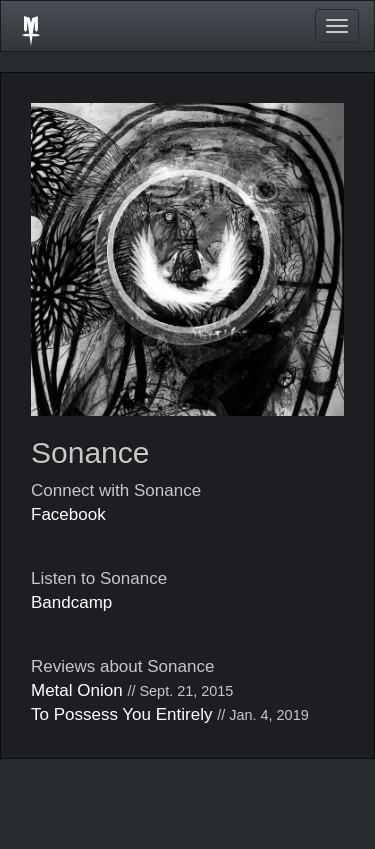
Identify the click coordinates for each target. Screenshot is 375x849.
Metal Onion (77, 690)
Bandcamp (71, 602)
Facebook (68, 514)
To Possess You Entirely (121, 714)
